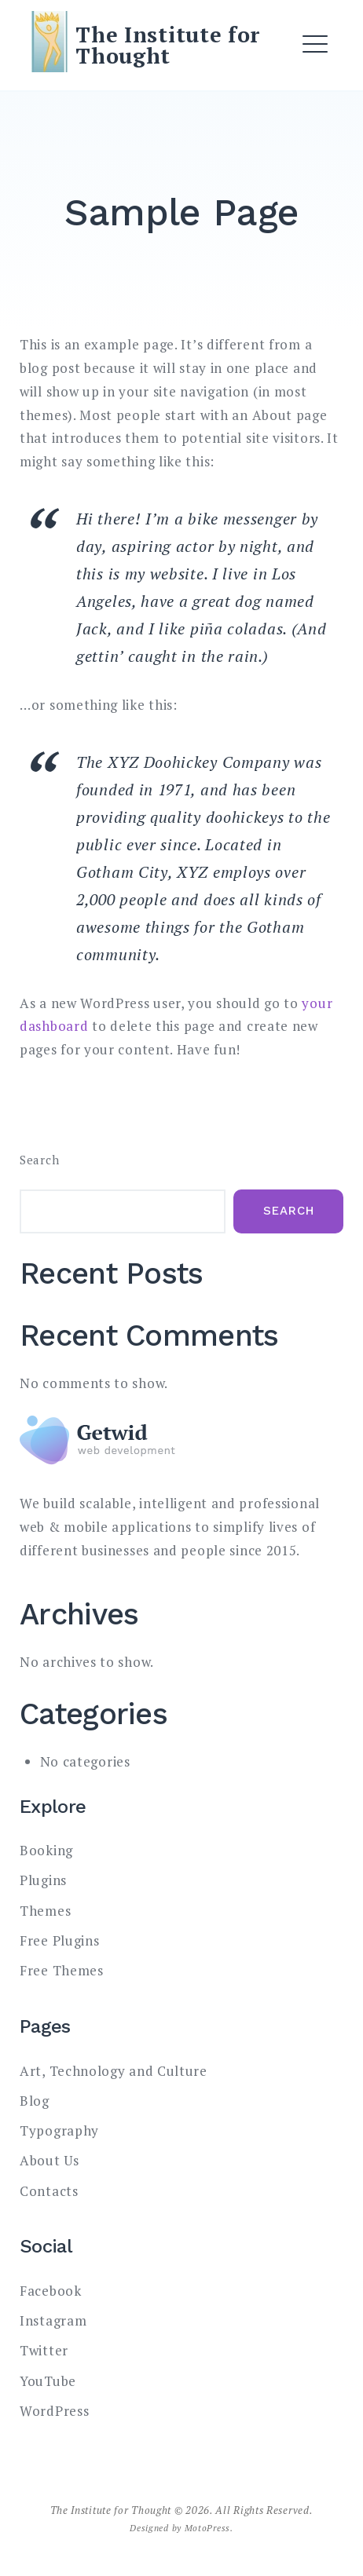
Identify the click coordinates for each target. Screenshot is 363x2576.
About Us (49, 2160)
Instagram (53, 2320)
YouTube (48, 2381)
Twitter (44, 2350)
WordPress (54, 2411)
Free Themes (62, 1970)
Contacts (49, 2191)
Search (39, 1160)
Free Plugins (59, 1940)
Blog (35, 2101)
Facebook (51, 2291)
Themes (45, 1911)
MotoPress (207, 2528)
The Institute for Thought (167, 45)
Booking (46, 1850)
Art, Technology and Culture (113, 2071)
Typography (59, 2130)
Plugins (43, 1880)
